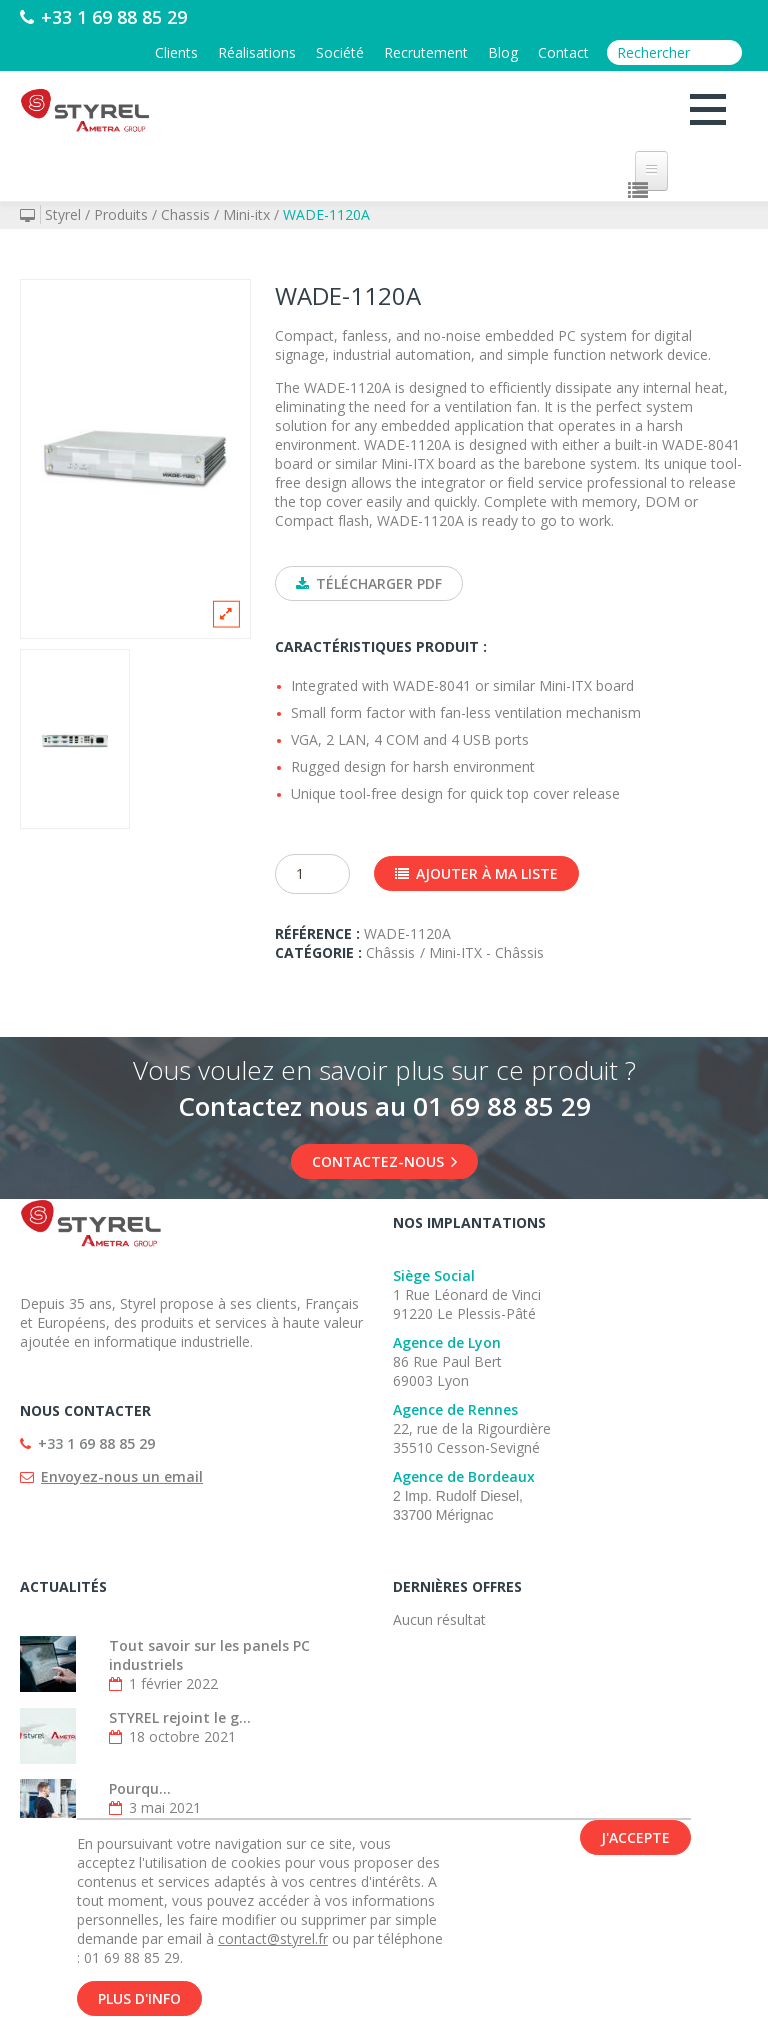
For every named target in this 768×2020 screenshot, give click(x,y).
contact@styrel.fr (273, 1938)
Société (340, 52)
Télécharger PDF (369, 583)
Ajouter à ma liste (476, 873)
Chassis (185, 214)
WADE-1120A (326, 214)
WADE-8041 (432, 685)
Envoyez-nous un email (122, 1476)
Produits (121, 214)
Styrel (63, 214)
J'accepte (635, 1837)
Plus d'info (139, 1998)
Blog (503, 52)
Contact (563, 52)
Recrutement (426, 52)
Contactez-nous (384, 1161)
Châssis (390, 952)
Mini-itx (246, 214)
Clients (176, 52)
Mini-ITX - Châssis (486, 952)
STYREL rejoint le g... (180, 1717)
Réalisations (257, 52)
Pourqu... (140, 1788)
